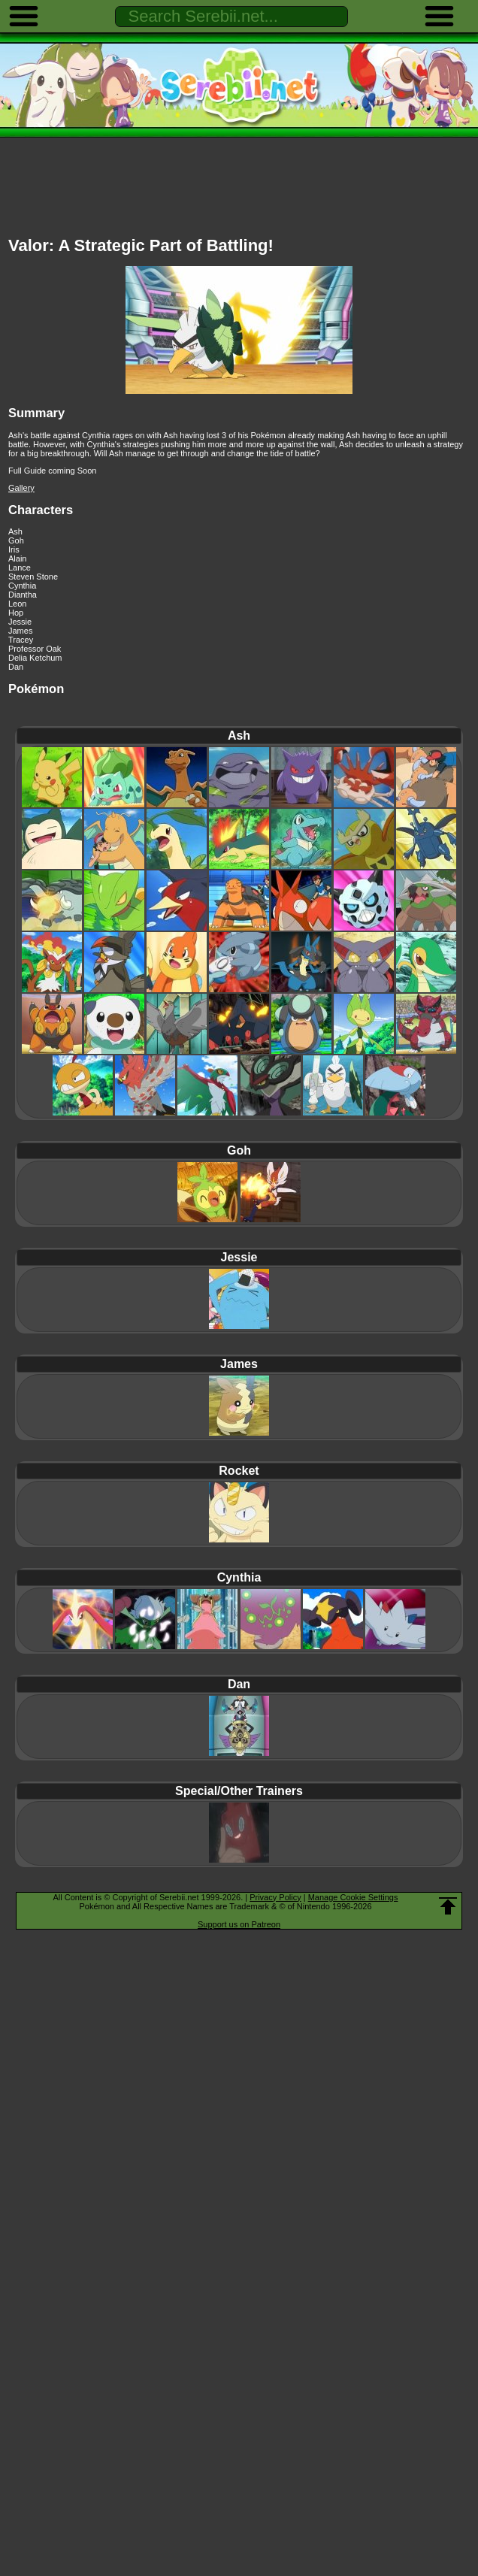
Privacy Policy (275, 1897)
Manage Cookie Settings (353, 1897)
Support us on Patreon (239, 1924)
